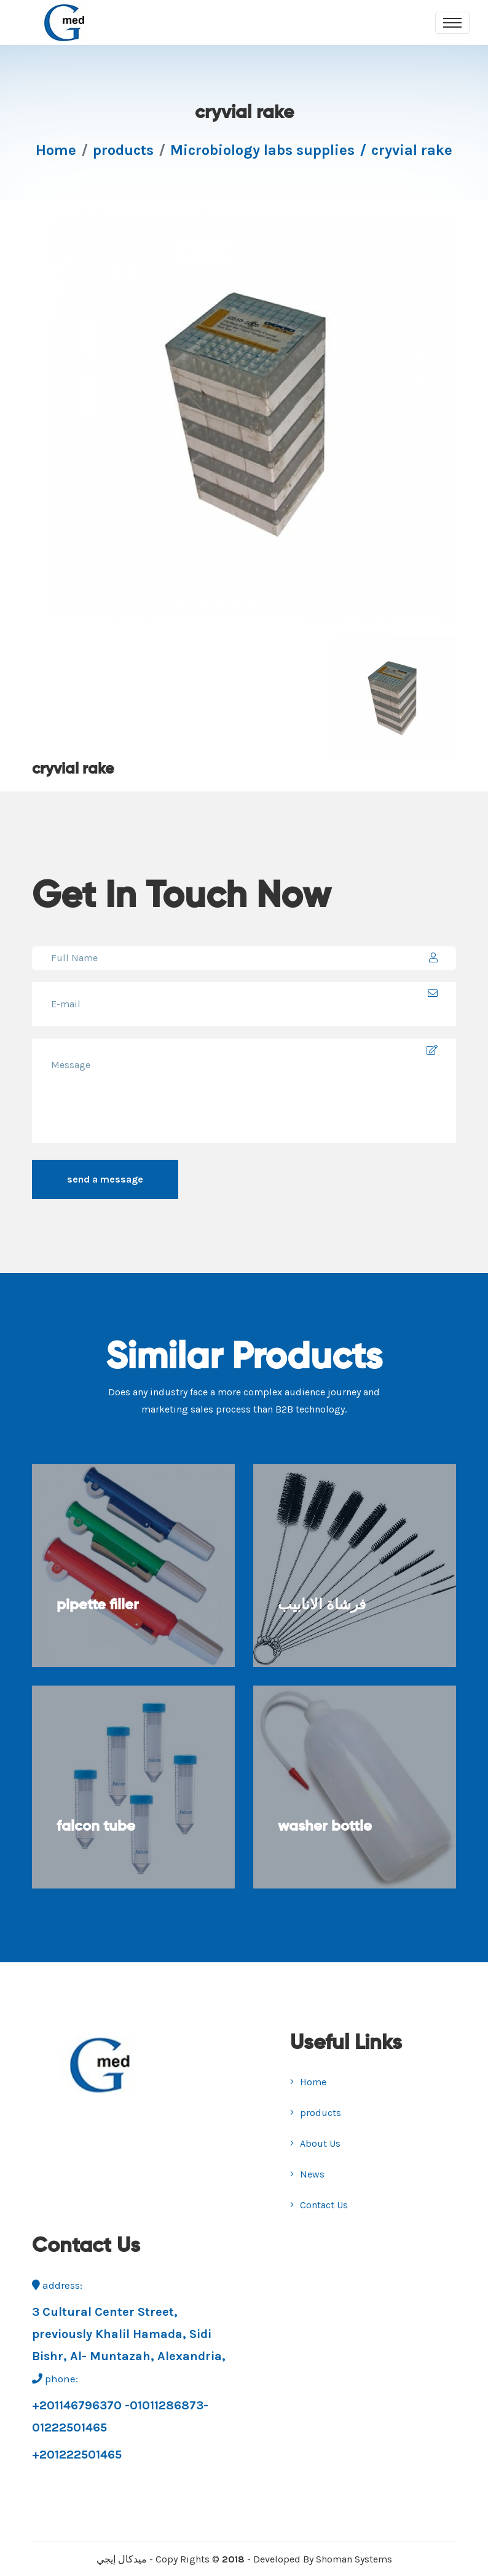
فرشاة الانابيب (322, 1605)
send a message (105, 1179)
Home (56, 150)
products (123, 150)
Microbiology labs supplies (262, 150)
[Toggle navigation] (452, 23)
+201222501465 (77, 2454)
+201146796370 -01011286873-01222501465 (120, 2416)
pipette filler (98, 1605)
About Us (315, 2143)
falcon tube (96, 1826)
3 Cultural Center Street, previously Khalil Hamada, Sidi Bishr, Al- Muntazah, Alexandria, (129, 2334)
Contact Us (319, 2205)
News (307, 2174)
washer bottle (325, 1826)
